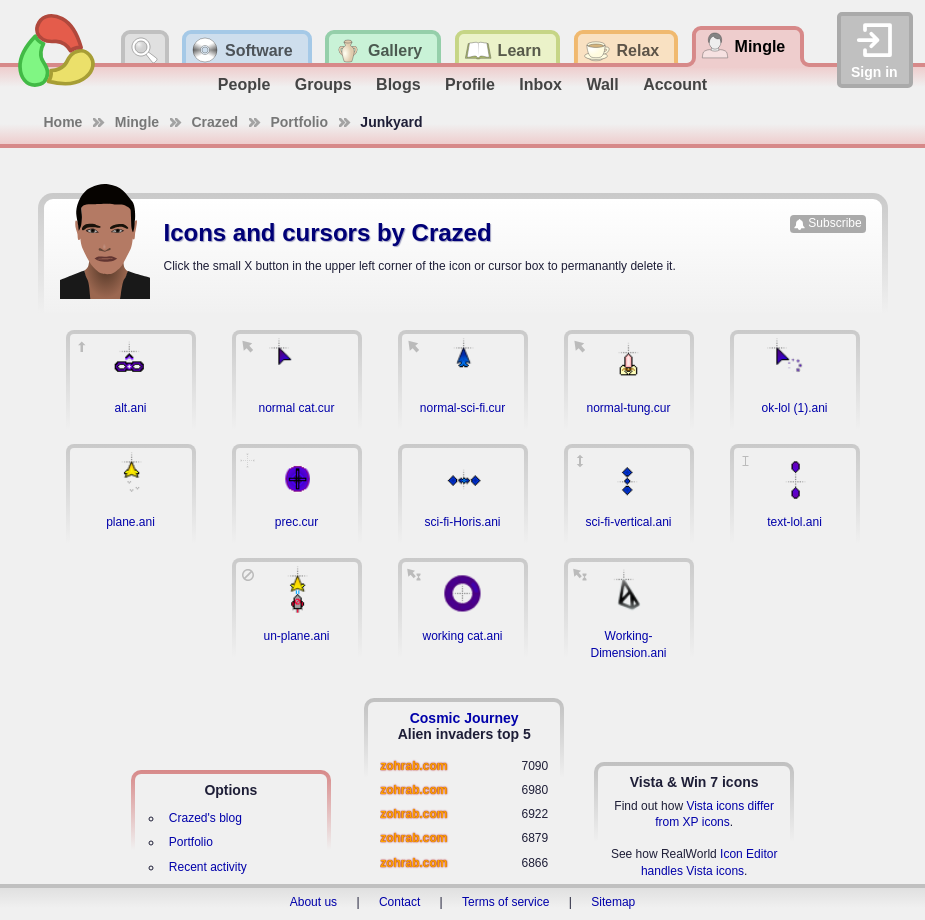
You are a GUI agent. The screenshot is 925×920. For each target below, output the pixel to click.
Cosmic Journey (464, 718)
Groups (323, 84)
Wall (602, 84)
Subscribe (834, 223)
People (244, 84)
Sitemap (613, 902)
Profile (470, 84)
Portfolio (299, 122)
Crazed (214, 122)
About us (313, 902)
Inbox (540, 84)
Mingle (137, 122)
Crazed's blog (205, 818)
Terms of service (505, 902)
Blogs (398, 84)
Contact (399, 902)
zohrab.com (413, 766)
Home (63, 122)
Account (675, 84)
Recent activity (208, 867)
